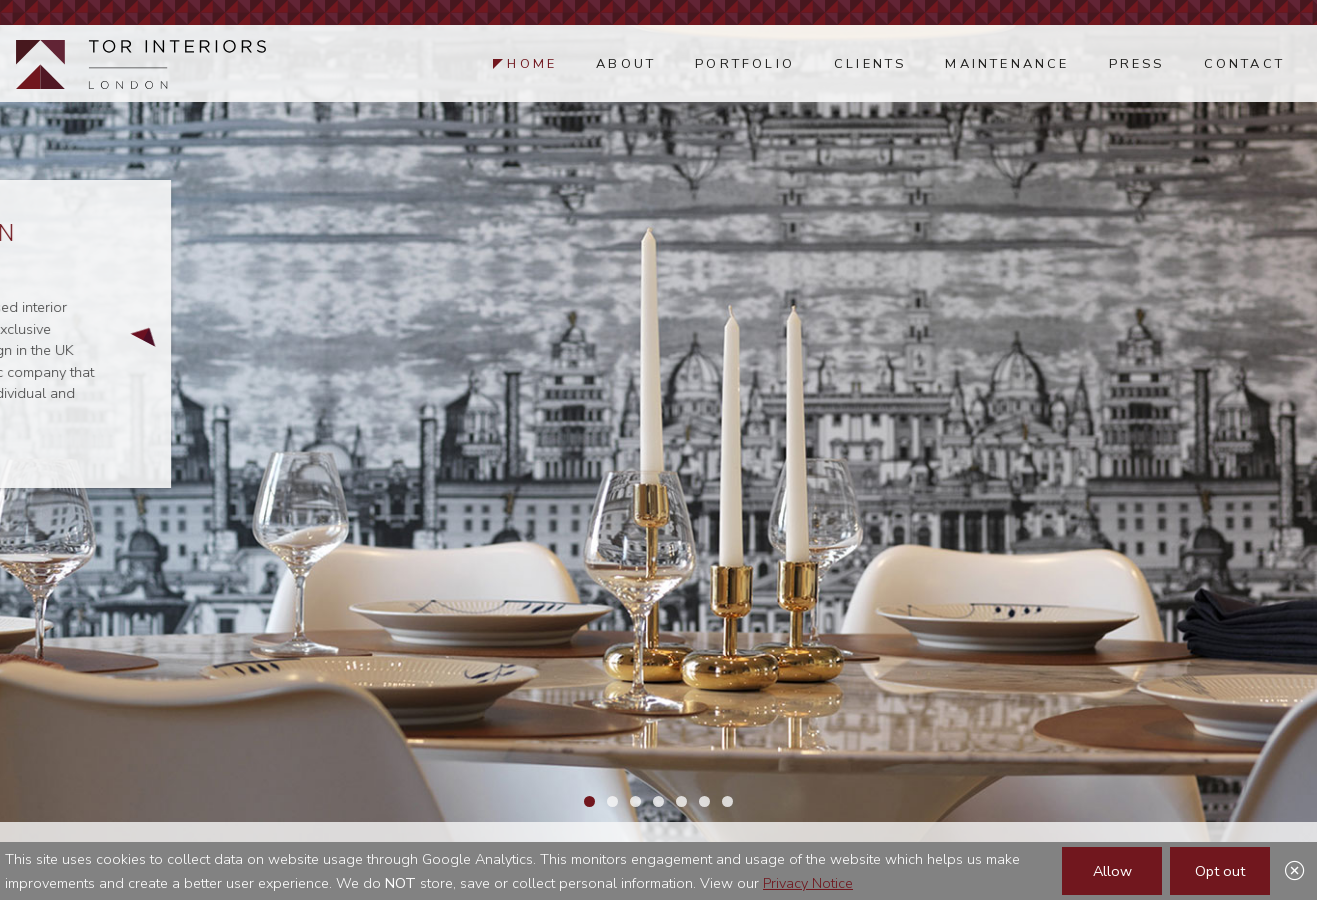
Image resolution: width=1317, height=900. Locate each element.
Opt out (1220, 871)
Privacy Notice (808, 883)
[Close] (1295, 872)
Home (532, 64)
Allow (1112, 871)
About (626, 64)
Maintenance (1007, 64)
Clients (870, 64)
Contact (1244, 64)
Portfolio (745, 64)
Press (1137, 64)
